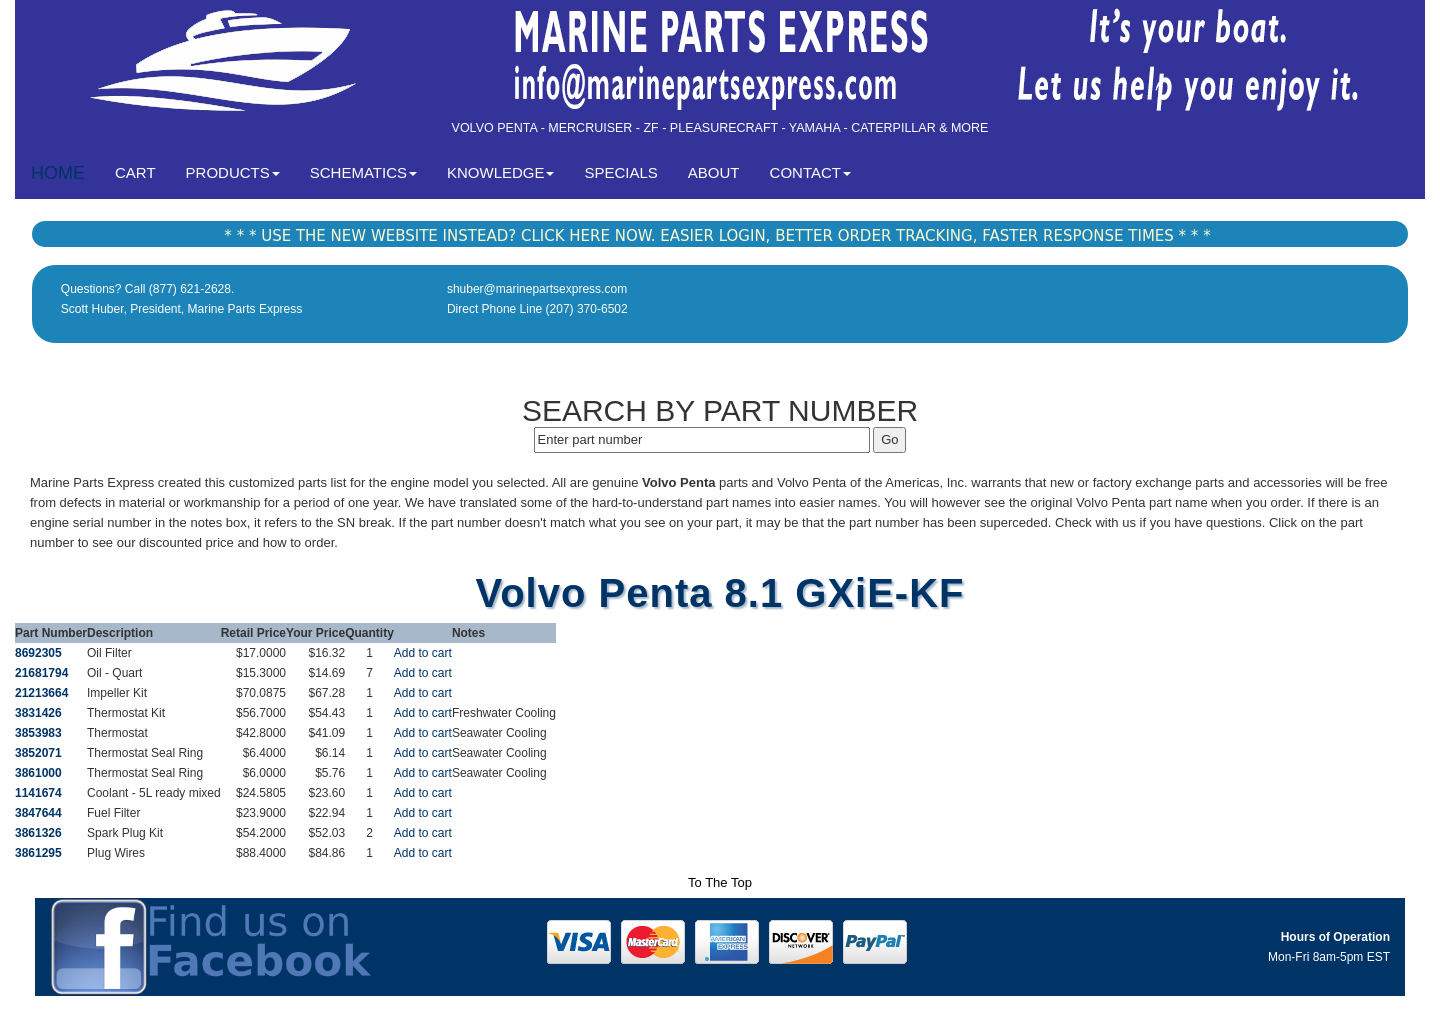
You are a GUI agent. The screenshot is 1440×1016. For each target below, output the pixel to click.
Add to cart (423, 653)
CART (143, 171)
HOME (58, 173)
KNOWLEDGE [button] (501, 172)
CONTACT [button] (810, 172)
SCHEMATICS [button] (363, 172)
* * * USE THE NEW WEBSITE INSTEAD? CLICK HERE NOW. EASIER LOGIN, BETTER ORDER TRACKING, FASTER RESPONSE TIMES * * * (717, 236)
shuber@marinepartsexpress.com (537, 289)
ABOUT (714, 172)
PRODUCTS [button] (233, 172)
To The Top (720, 882)
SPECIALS (620, 172)
